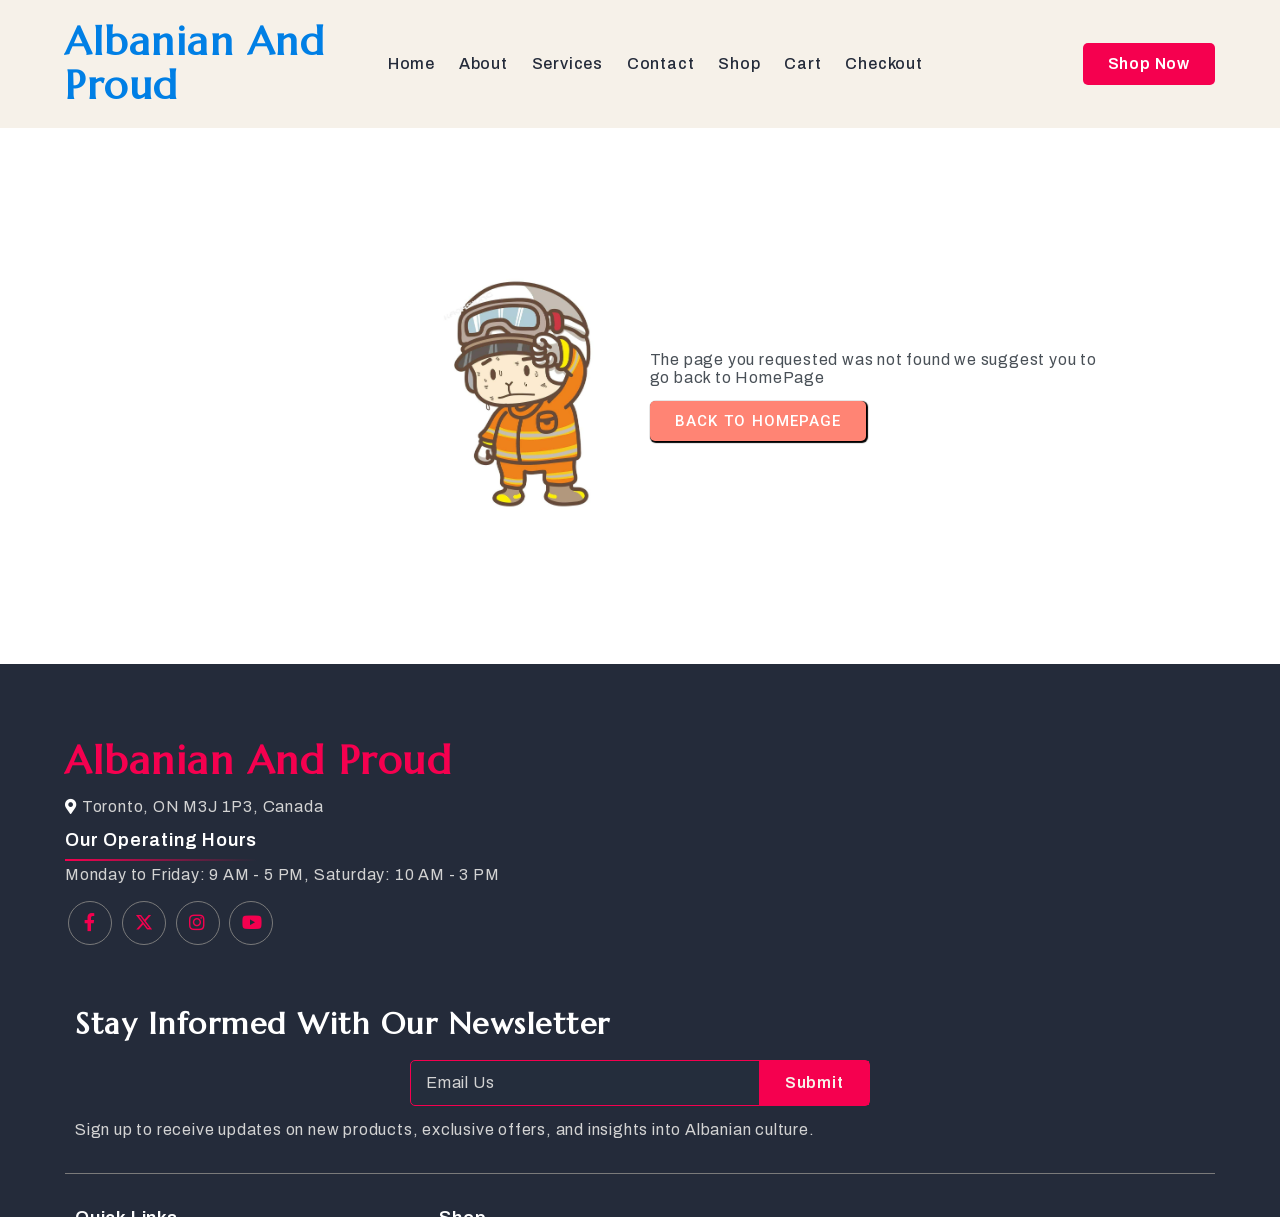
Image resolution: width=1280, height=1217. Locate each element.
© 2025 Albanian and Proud (170, 1167)
